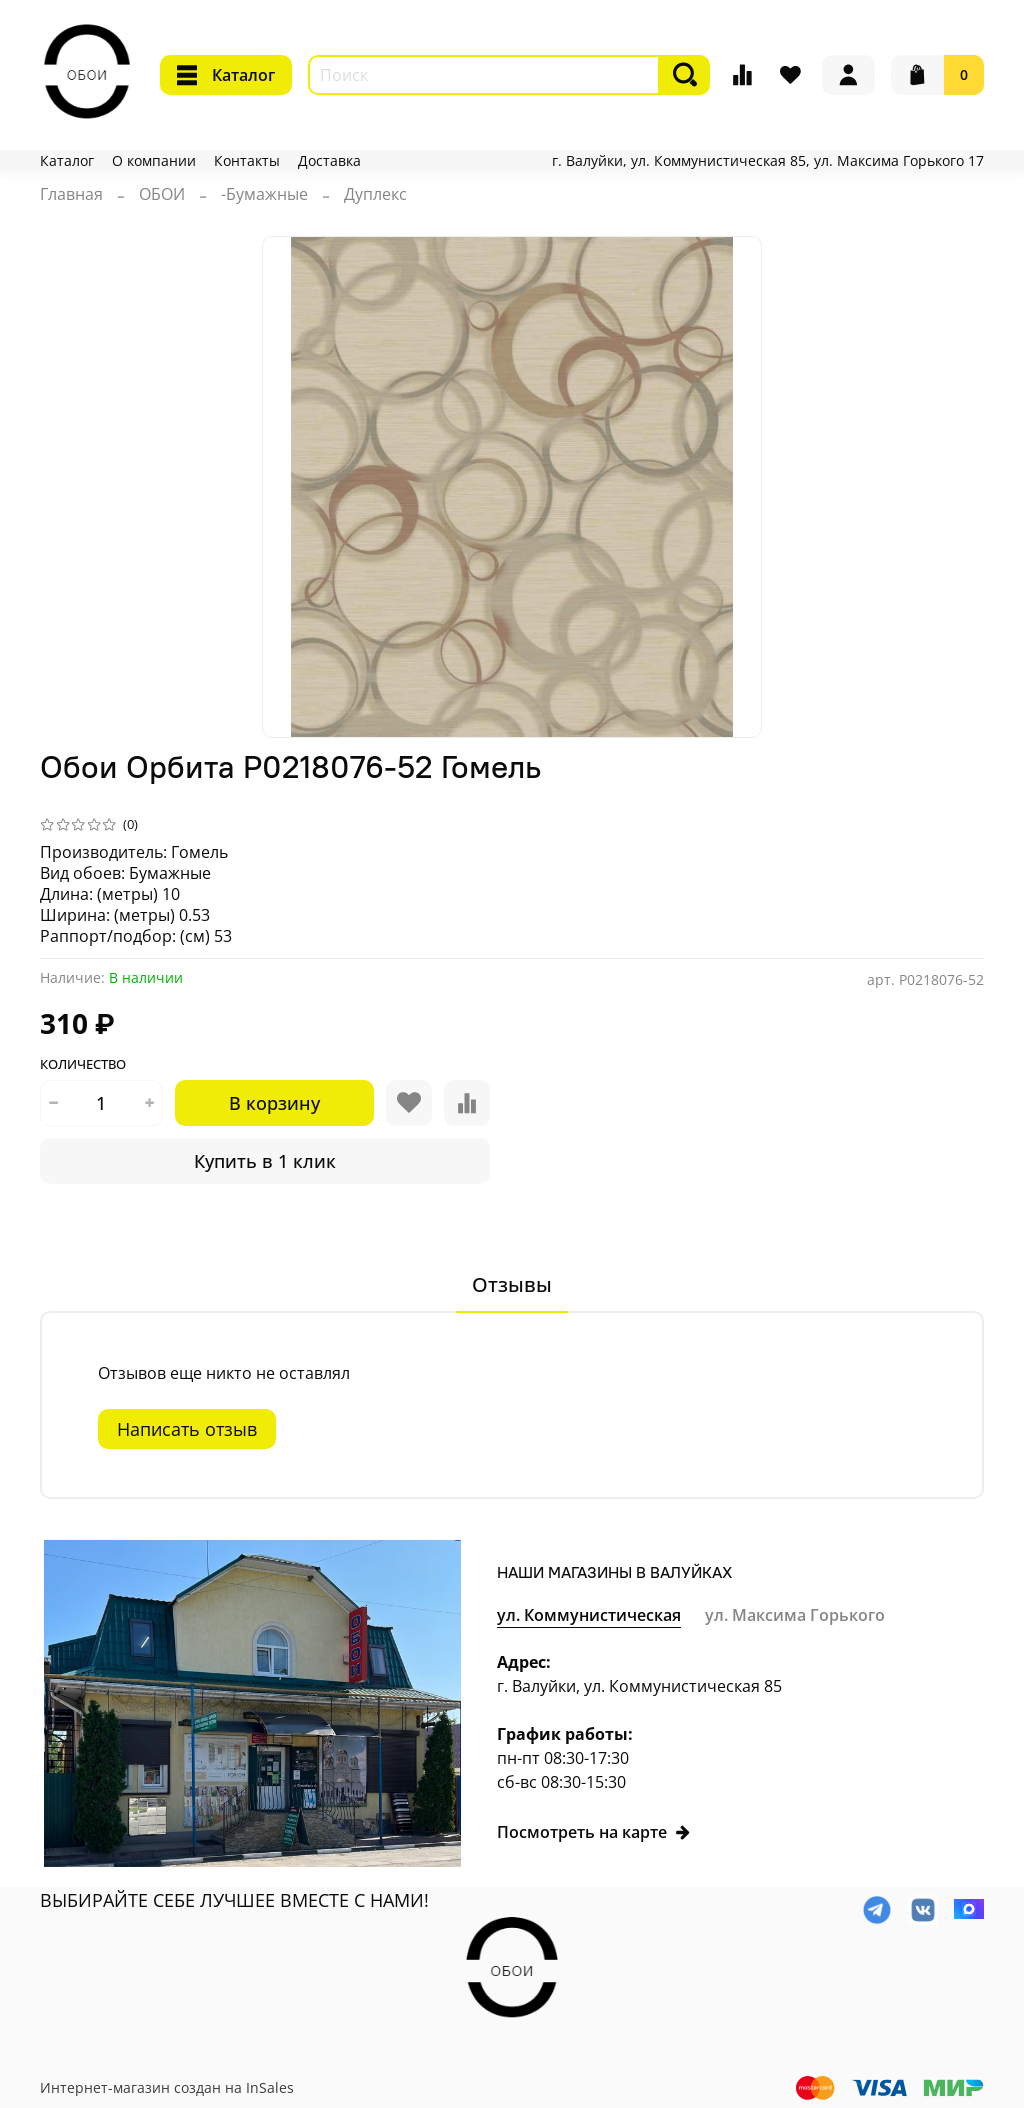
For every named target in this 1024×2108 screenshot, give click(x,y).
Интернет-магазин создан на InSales (167, 2087)
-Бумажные (264, 194)
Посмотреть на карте (594, 1832)
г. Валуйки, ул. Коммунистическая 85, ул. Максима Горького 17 (768, 160)
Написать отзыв (187, 1429)
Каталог (226, 75)
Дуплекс (375, 194)
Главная (71, 194)
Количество (83, 1065)
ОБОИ (162, 194)
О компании (154, 160)
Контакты (247, 160)
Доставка (329, 160)
